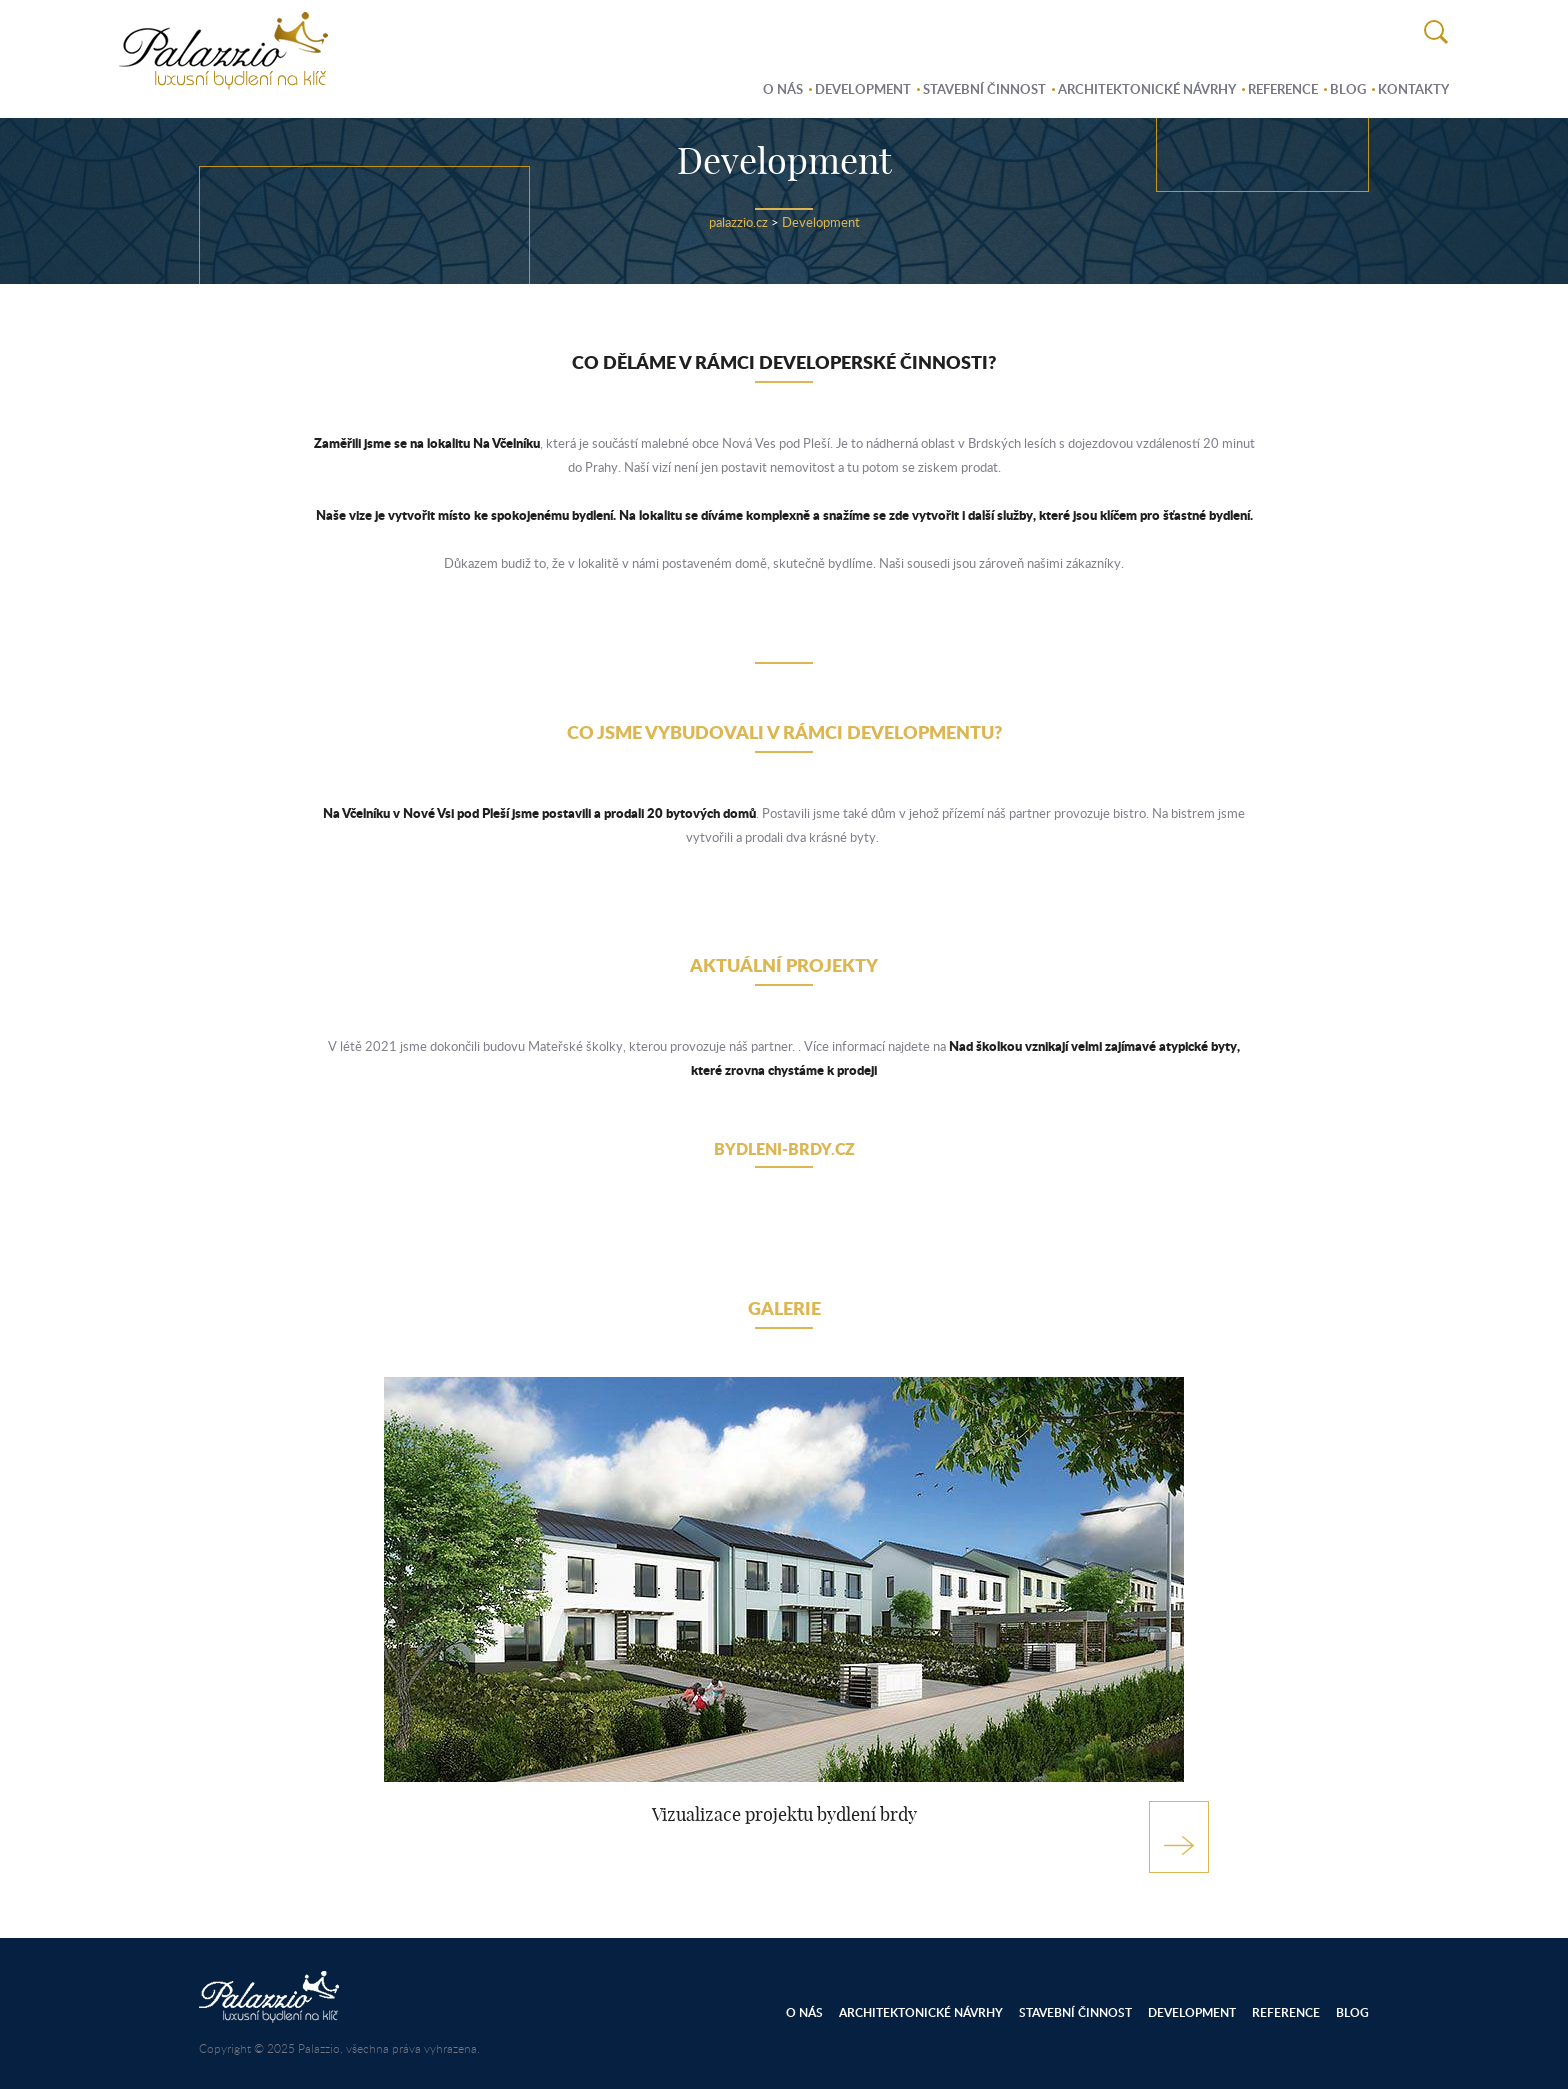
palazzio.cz (738, 222)
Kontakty (1413, 89)
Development (863, 89)
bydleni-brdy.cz (784, 1148)
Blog (1348, 89)
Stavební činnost (984, 89)
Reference (1283, 89)
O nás (783, 89)
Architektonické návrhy (1147, 89)
